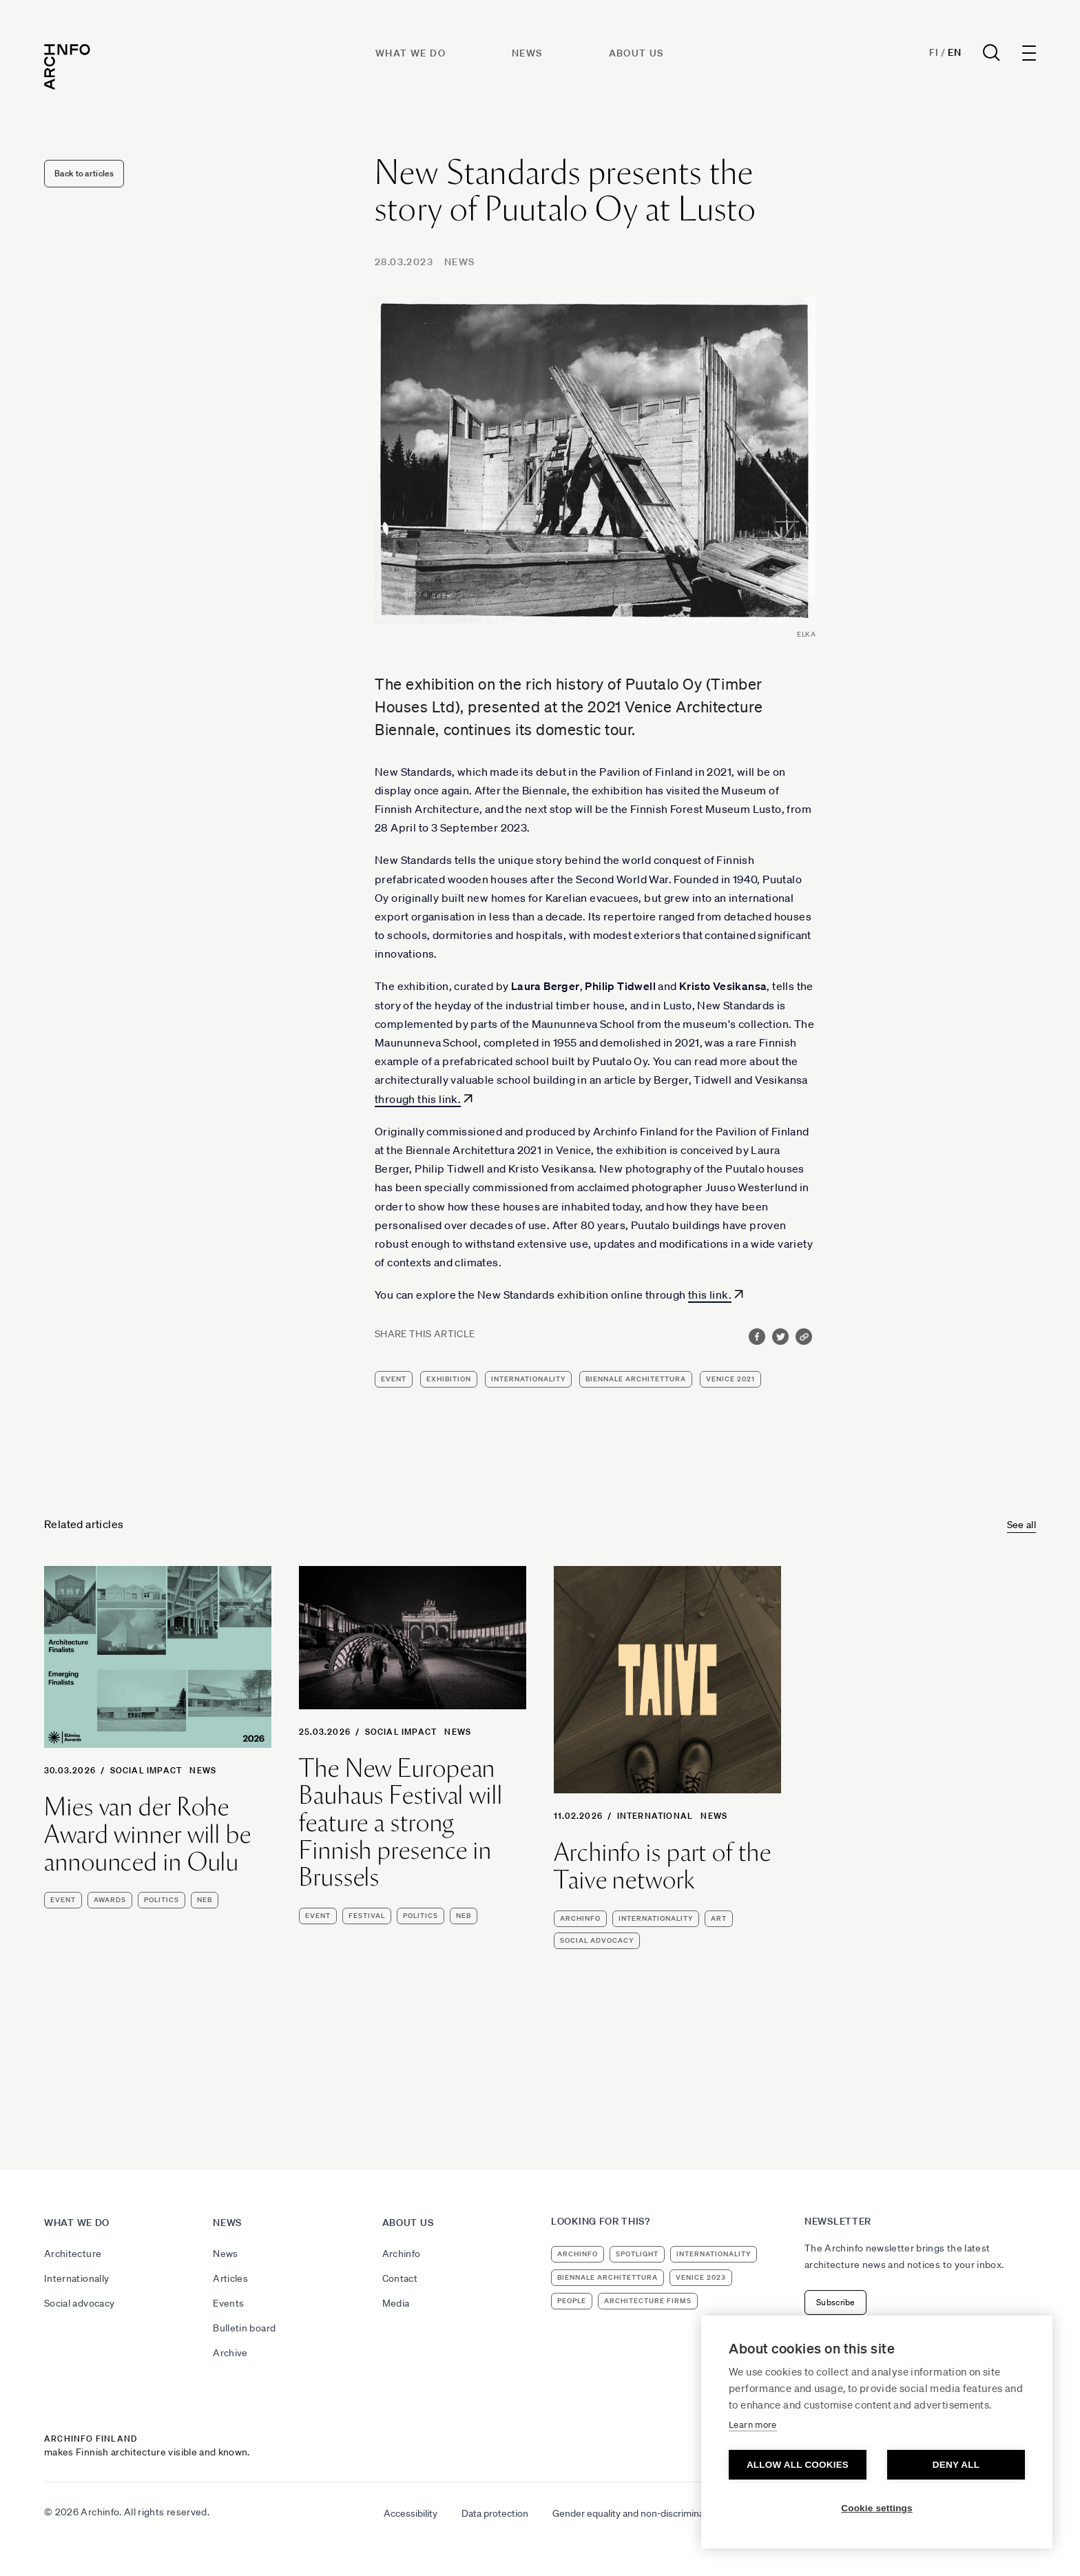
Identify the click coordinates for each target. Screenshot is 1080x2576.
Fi (933, 52)
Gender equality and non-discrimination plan (646, 2513)
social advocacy (597, 1940)
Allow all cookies (798, 2465)
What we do (410, 53)
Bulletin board (244, 2328)
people (571, 2301)
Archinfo (580, 1918)
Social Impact (146, 1770)
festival (367, 1915)
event (393, 1379)
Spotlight (637, 2254)
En (954, 52)
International (655, 1816)
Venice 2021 (730, 1379)
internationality (528, 1379)
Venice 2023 (701, 2277)
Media (396, 2303)
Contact (399, 2278)
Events (228, 2303)
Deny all (956, 2465)
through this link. (418, 1099)
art (719, 1918)
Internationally (76, 2278)
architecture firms (648, 2301)
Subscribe (835, 2302)
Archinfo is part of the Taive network (662, 1866)
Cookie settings (877, 2508)
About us (636, 53)
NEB (204, 1900)
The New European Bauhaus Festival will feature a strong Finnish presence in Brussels (401, 1823)
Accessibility (410, 2513)
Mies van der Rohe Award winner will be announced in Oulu (147, 1834)
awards (110, 1900)
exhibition (448, 1379)
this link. (709, 1294)
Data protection (494, 2513)
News (527, 53)
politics (161, 1900)
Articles (230, 2278)
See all (1021, 1524)
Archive (230, 2353)
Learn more (753, 2425)
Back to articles (84, 173)
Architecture (72, 2253)
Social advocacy (79, 2303)
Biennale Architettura (635, 1379)
